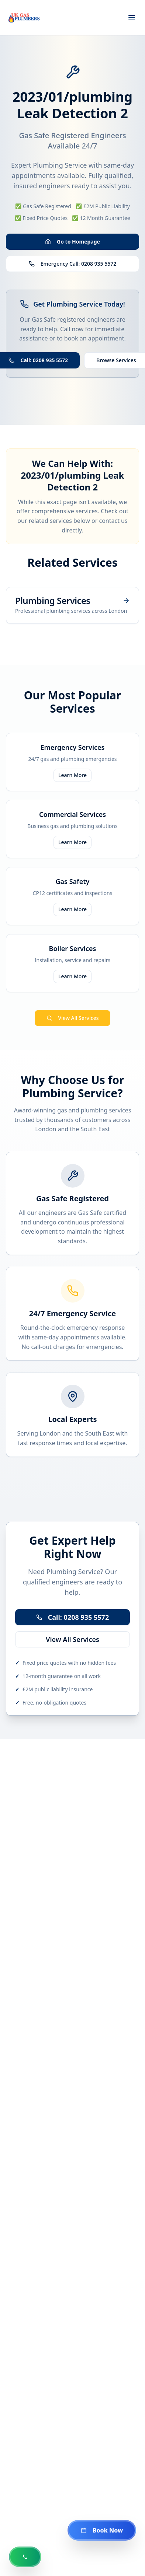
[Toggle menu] (131, 17)
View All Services (72, 1017)
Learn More (72, 775)
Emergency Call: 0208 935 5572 (73, 263)
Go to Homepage (72, 241)
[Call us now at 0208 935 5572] (25, 2557)
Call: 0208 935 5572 (72, 1617)
